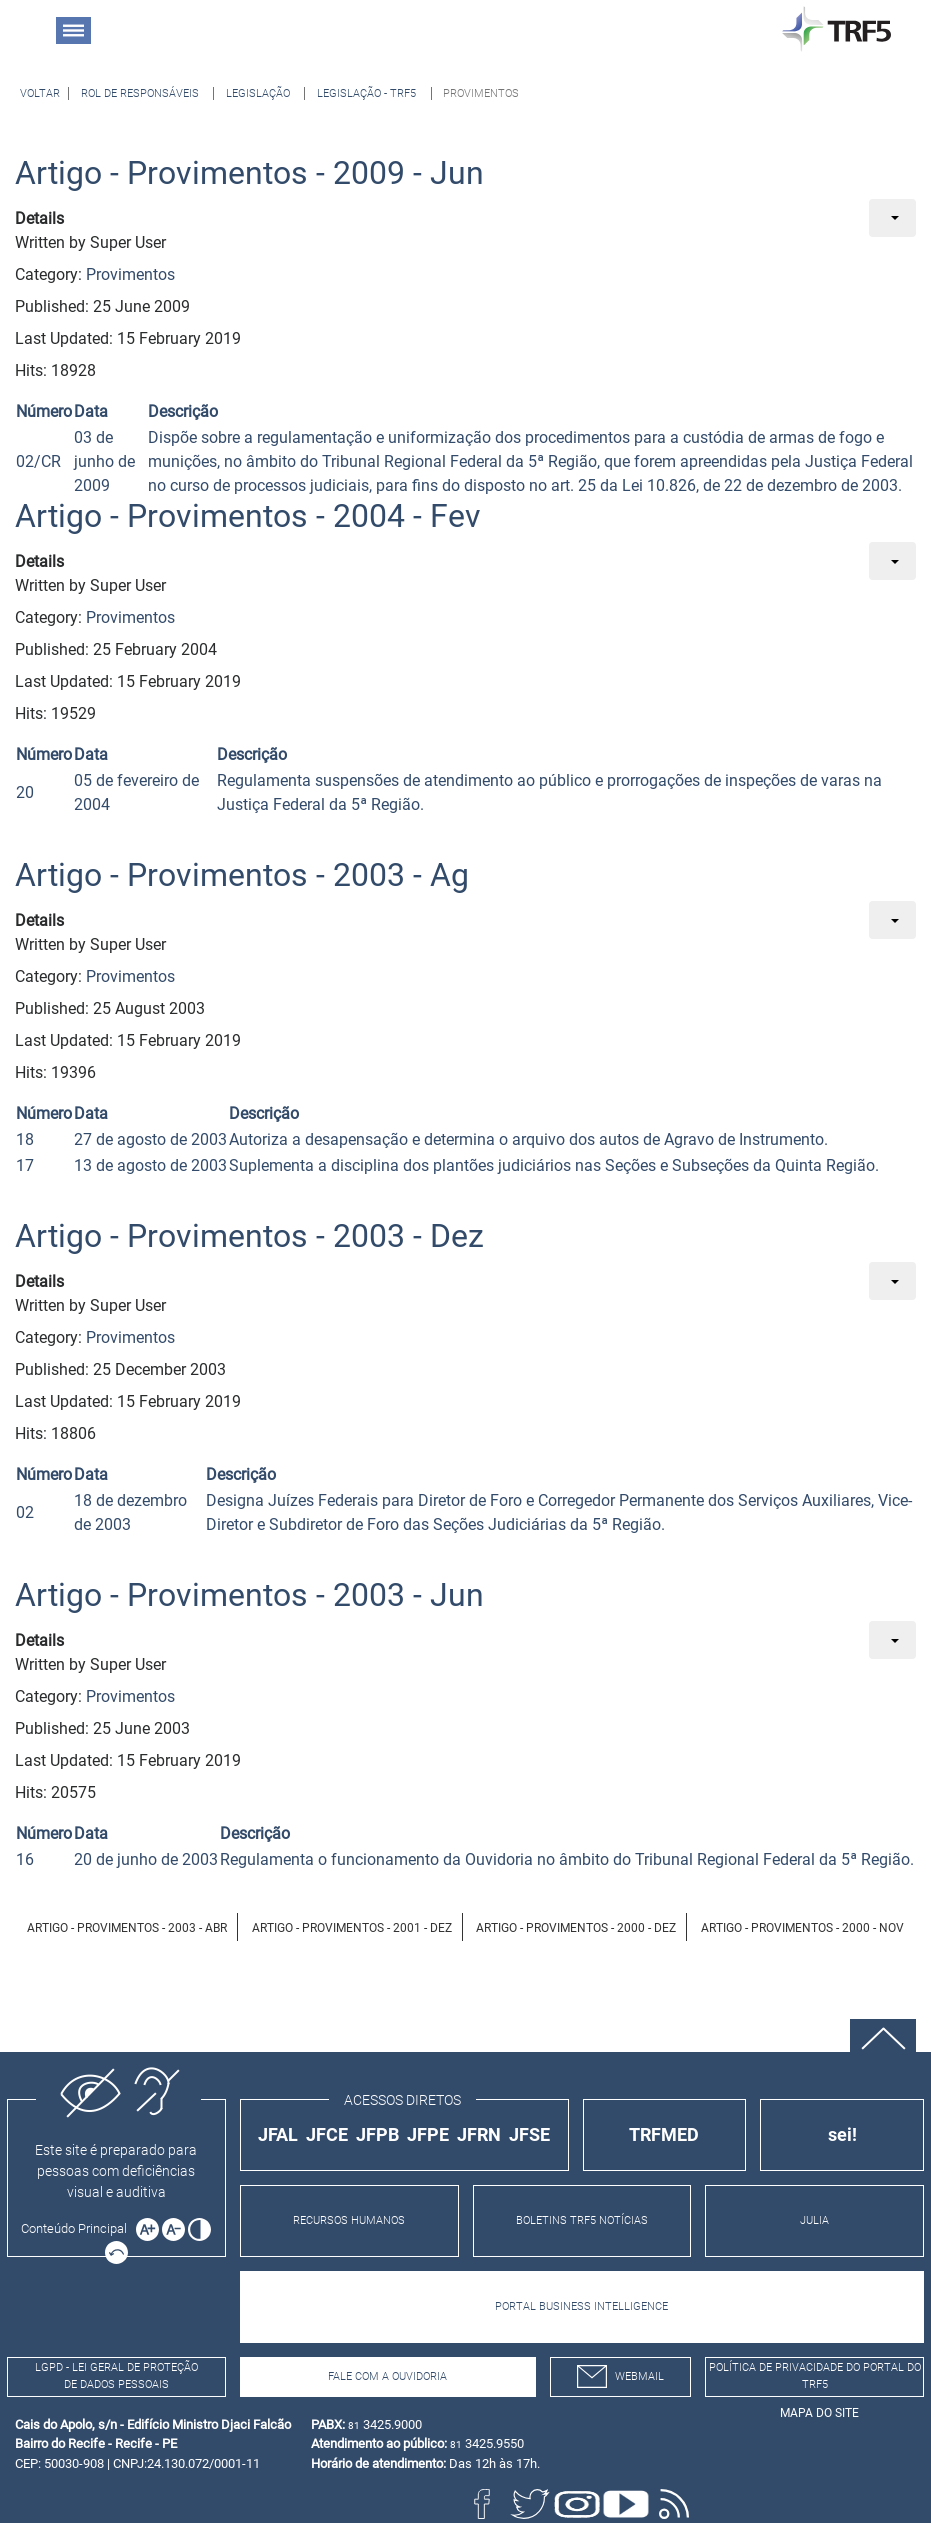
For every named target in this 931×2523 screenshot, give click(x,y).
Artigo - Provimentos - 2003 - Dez (249, 1236)
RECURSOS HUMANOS (349, 2220)
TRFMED (664, 2134)
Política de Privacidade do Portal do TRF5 (815, 2376)
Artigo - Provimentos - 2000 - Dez (576, 1928)
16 (25, 1859)
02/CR (38, 461)
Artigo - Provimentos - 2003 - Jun (249, 1595)
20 (25, 792)
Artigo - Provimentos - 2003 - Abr (127, 1928)
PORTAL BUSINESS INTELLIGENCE (581, 2306)
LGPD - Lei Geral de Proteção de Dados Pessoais (116, 2376)
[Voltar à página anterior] (40, 93)
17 (25, 1165)
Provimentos (130, 274)
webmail (620, 2376)
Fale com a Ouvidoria (387, 2376)
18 (25, 1139)
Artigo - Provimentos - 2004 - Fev (248, 516)
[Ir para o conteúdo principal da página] (77, 2228)
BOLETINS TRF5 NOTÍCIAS (582, 2220)
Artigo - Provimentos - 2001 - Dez (352, 1928)
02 (25, 1512)
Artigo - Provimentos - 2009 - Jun (249, 173)
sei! (842, 2134)
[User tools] (892, 218)
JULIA (814, 2220)
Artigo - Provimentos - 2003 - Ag (242, 875)
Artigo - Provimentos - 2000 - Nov (802, 1928)
